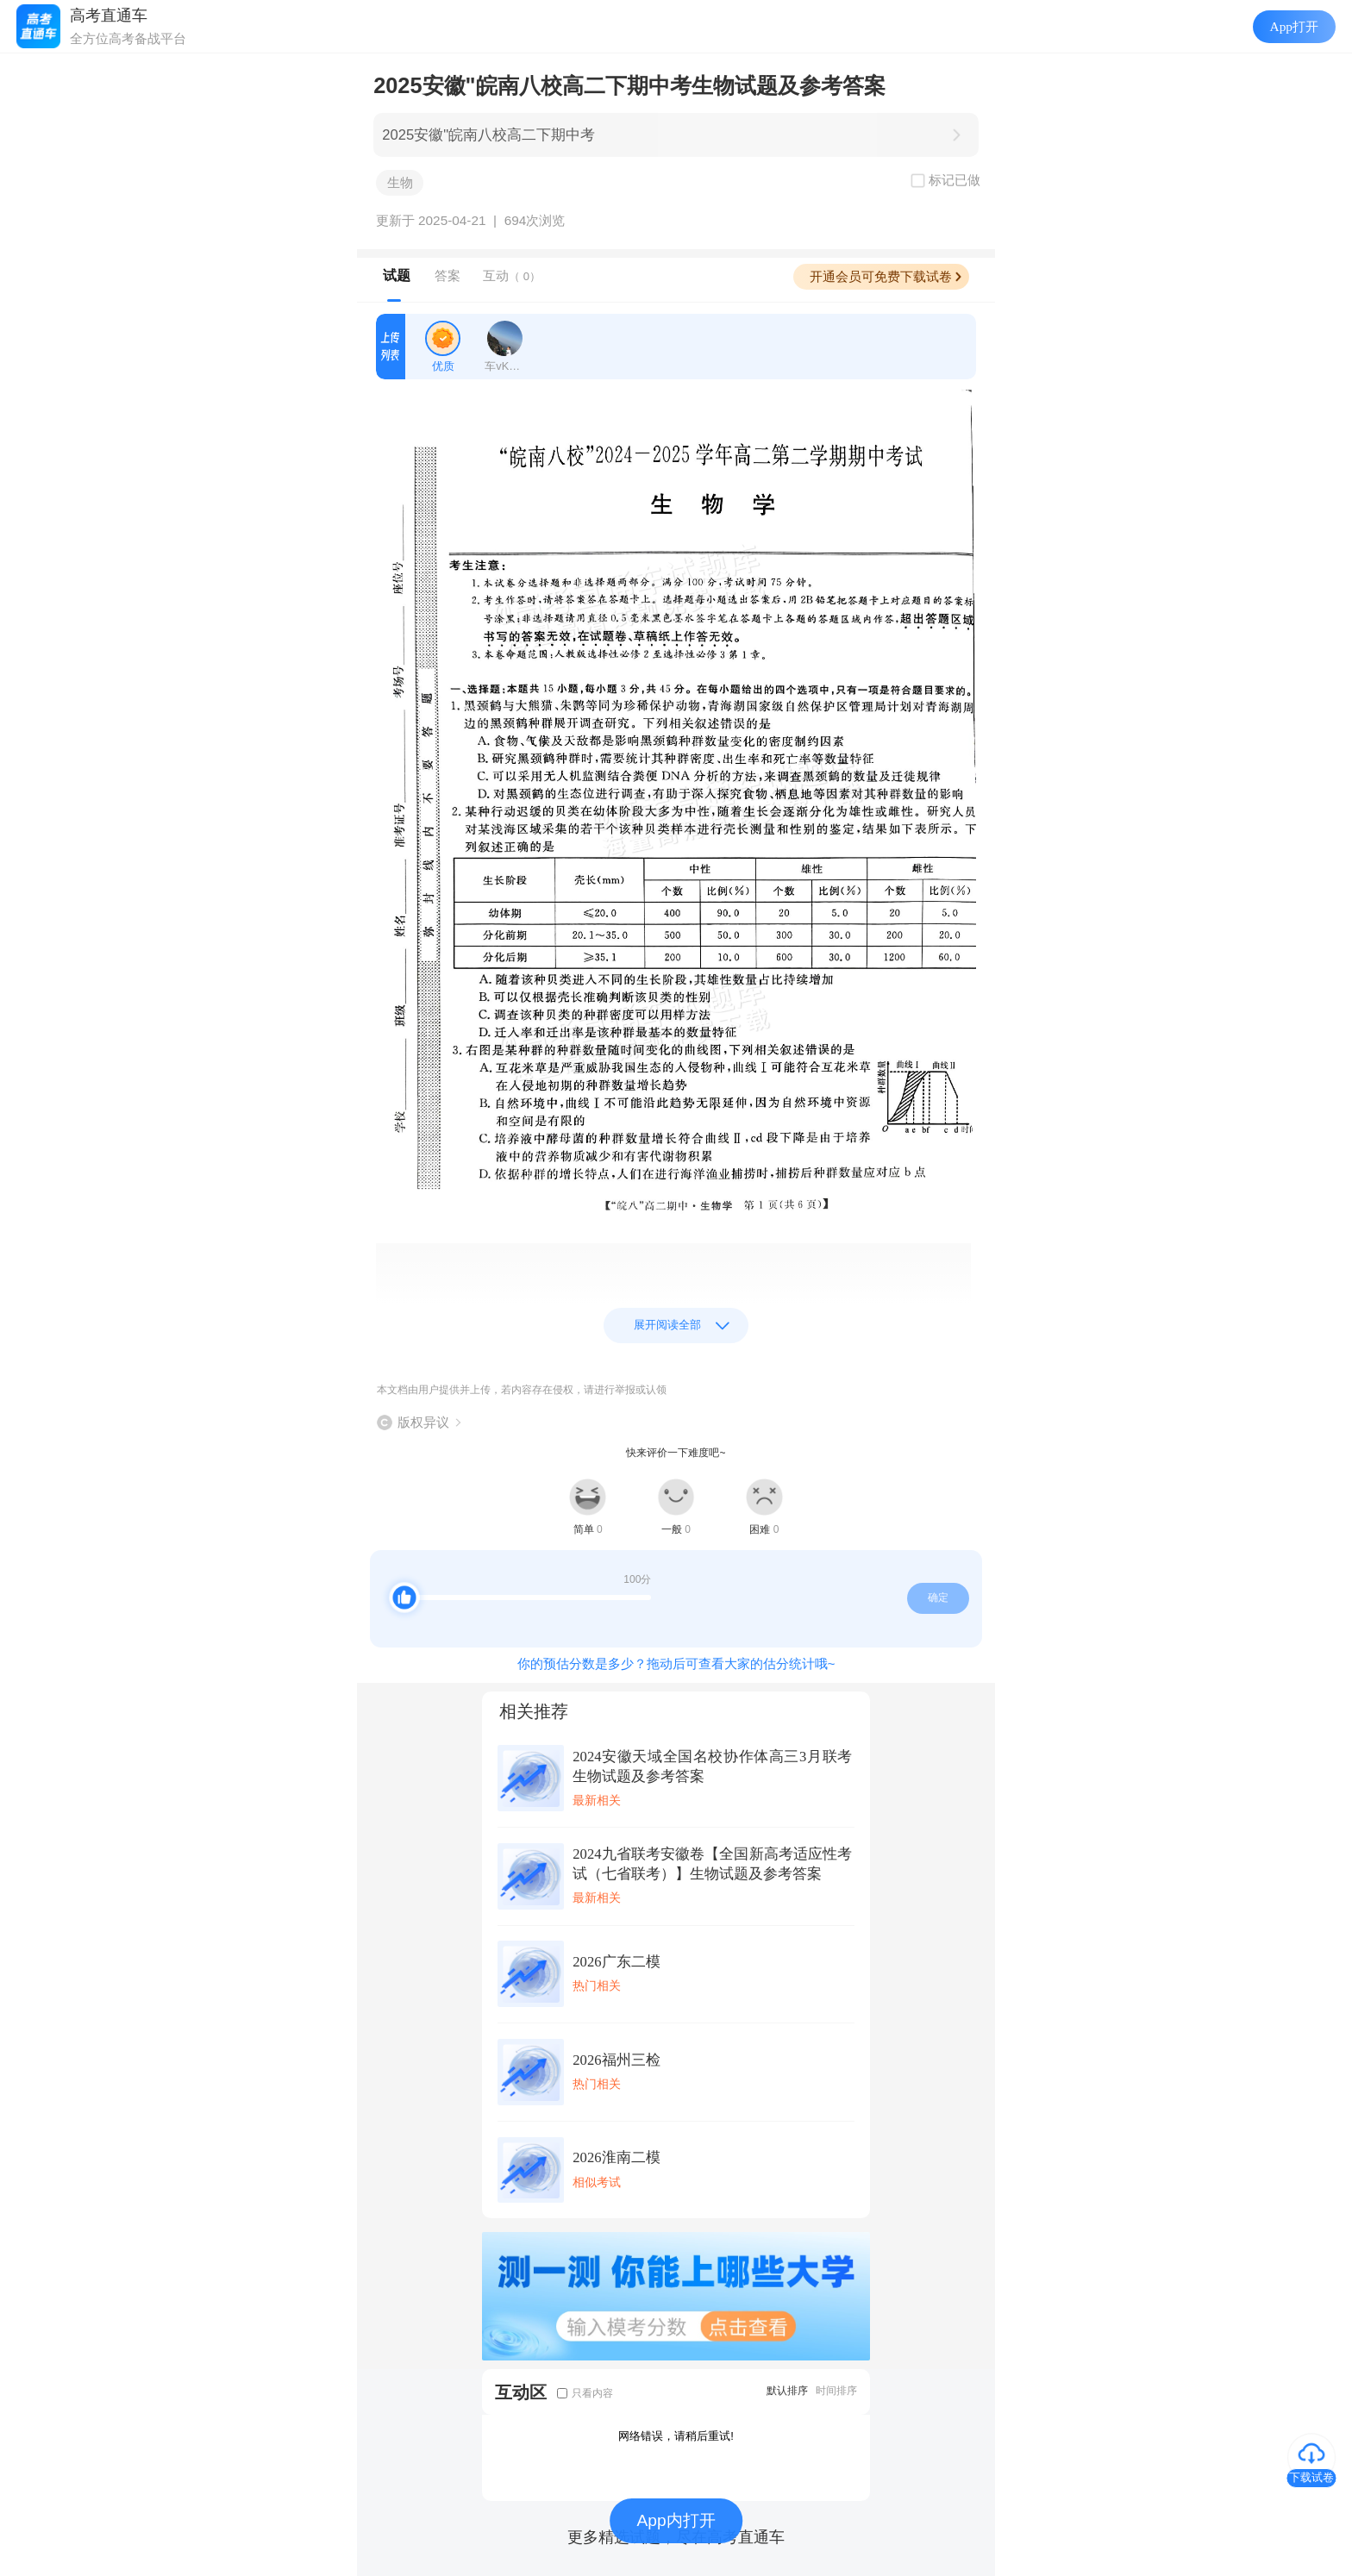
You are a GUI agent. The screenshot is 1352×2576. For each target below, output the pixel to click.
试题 (396, 275)
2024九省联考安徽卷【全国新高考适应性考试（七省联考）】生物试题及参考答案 (712, 1864)
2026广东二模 (616, 1962)
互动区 (521, 2392)
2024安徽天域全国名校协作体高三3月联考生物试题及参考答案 (712, 1766)
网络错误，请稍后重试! (676, 2435)
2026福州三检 (616, 2060)
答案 (447, 275)
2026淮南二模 (616, 2157)
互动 (512, 275)
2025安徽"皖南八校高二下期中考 (488, 135)
